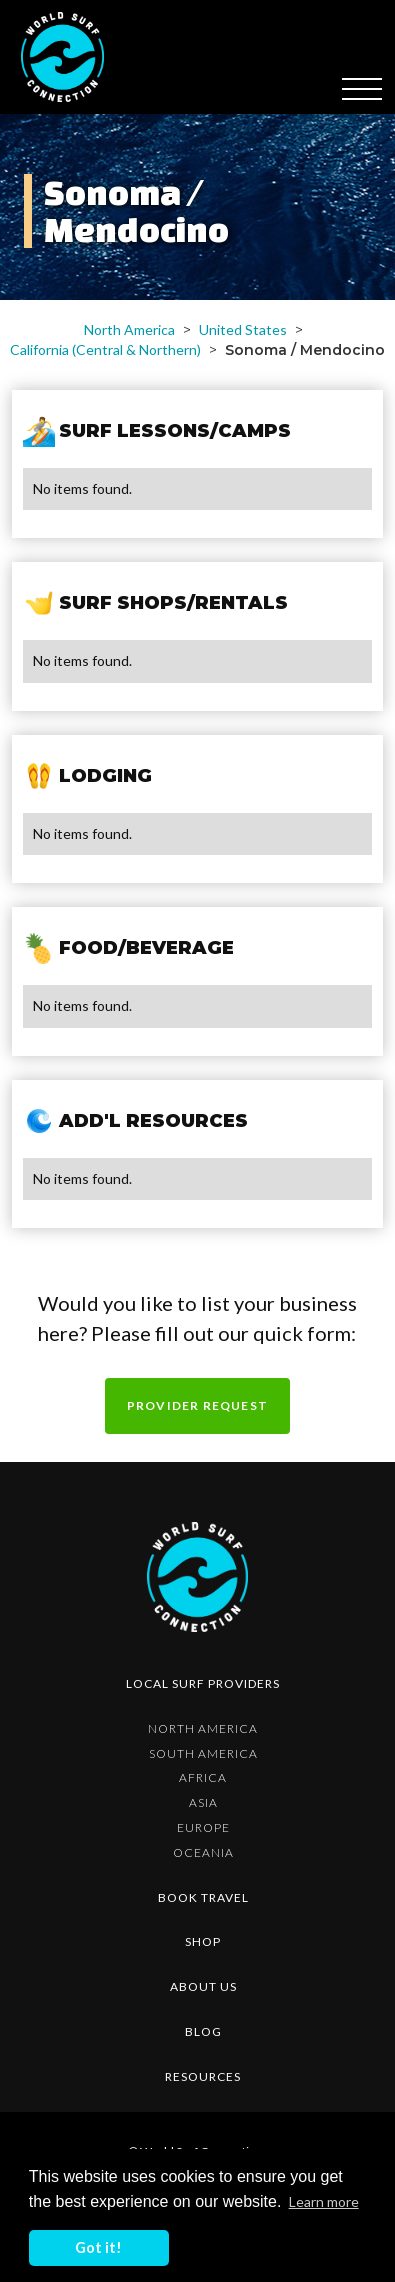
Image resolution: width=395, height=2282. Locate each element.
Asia (203, 1802)
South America (203, 1753)
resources (203, 2076)
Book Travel (203, 1897)
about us (203, 1986)
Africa (203, 1777)
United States (243, 329)
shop (203, 1941)
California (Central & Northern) (105, 349)
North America (129, 329)
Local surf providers (203, 1683)
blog (203, 2031)
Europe (203, 1827)
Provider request (197, 1405)
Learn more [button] (324, 2201)
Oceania (203, 1852)
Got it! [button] (98, 2247)
